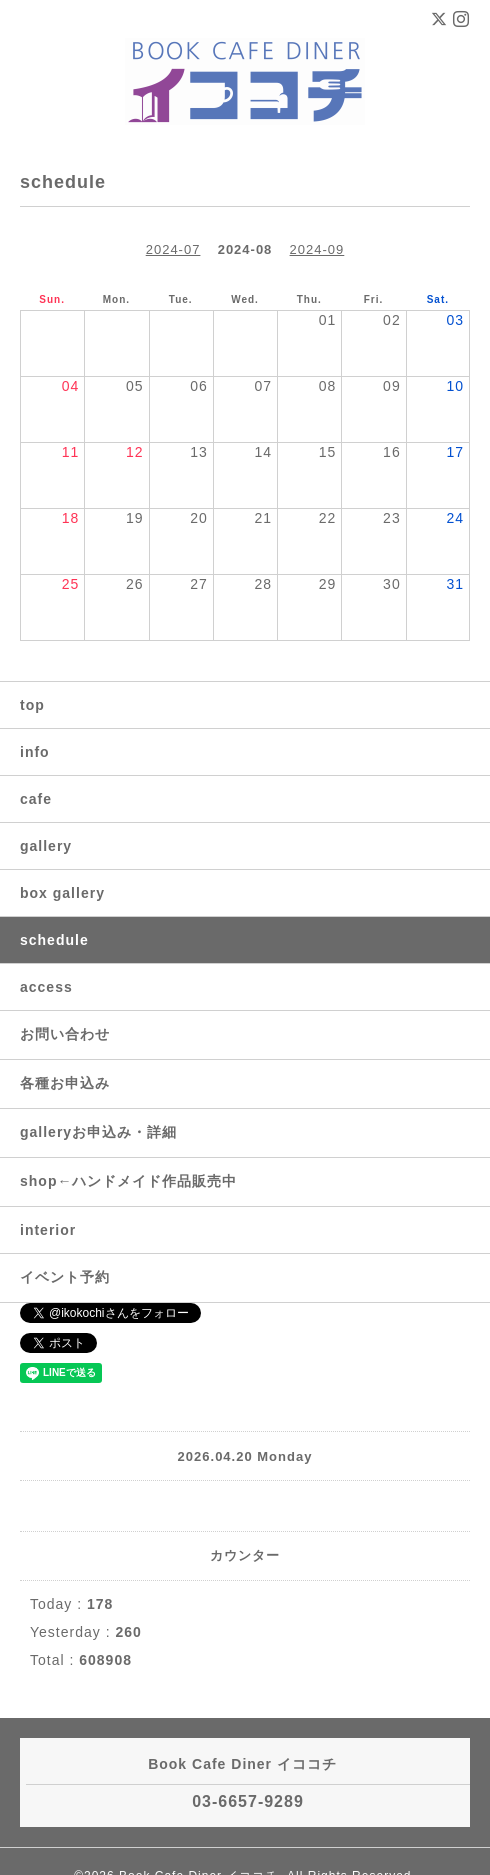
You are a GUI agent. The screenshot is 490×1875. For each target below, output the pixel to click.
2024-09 (317, 249)
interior (48, 1230)
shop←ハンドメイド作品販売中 (128, 1181)
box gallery (62, 893)
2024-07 (173, 249)
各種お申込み (65, 1083)
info (35, 752)
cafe (36, 799)
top (32, 705)
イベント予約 (65, 1277)
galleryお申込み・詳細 (98, 1132)
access (46, 987)
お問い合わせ (65, 1034)
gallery (46, 846)
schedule (54, 940)
